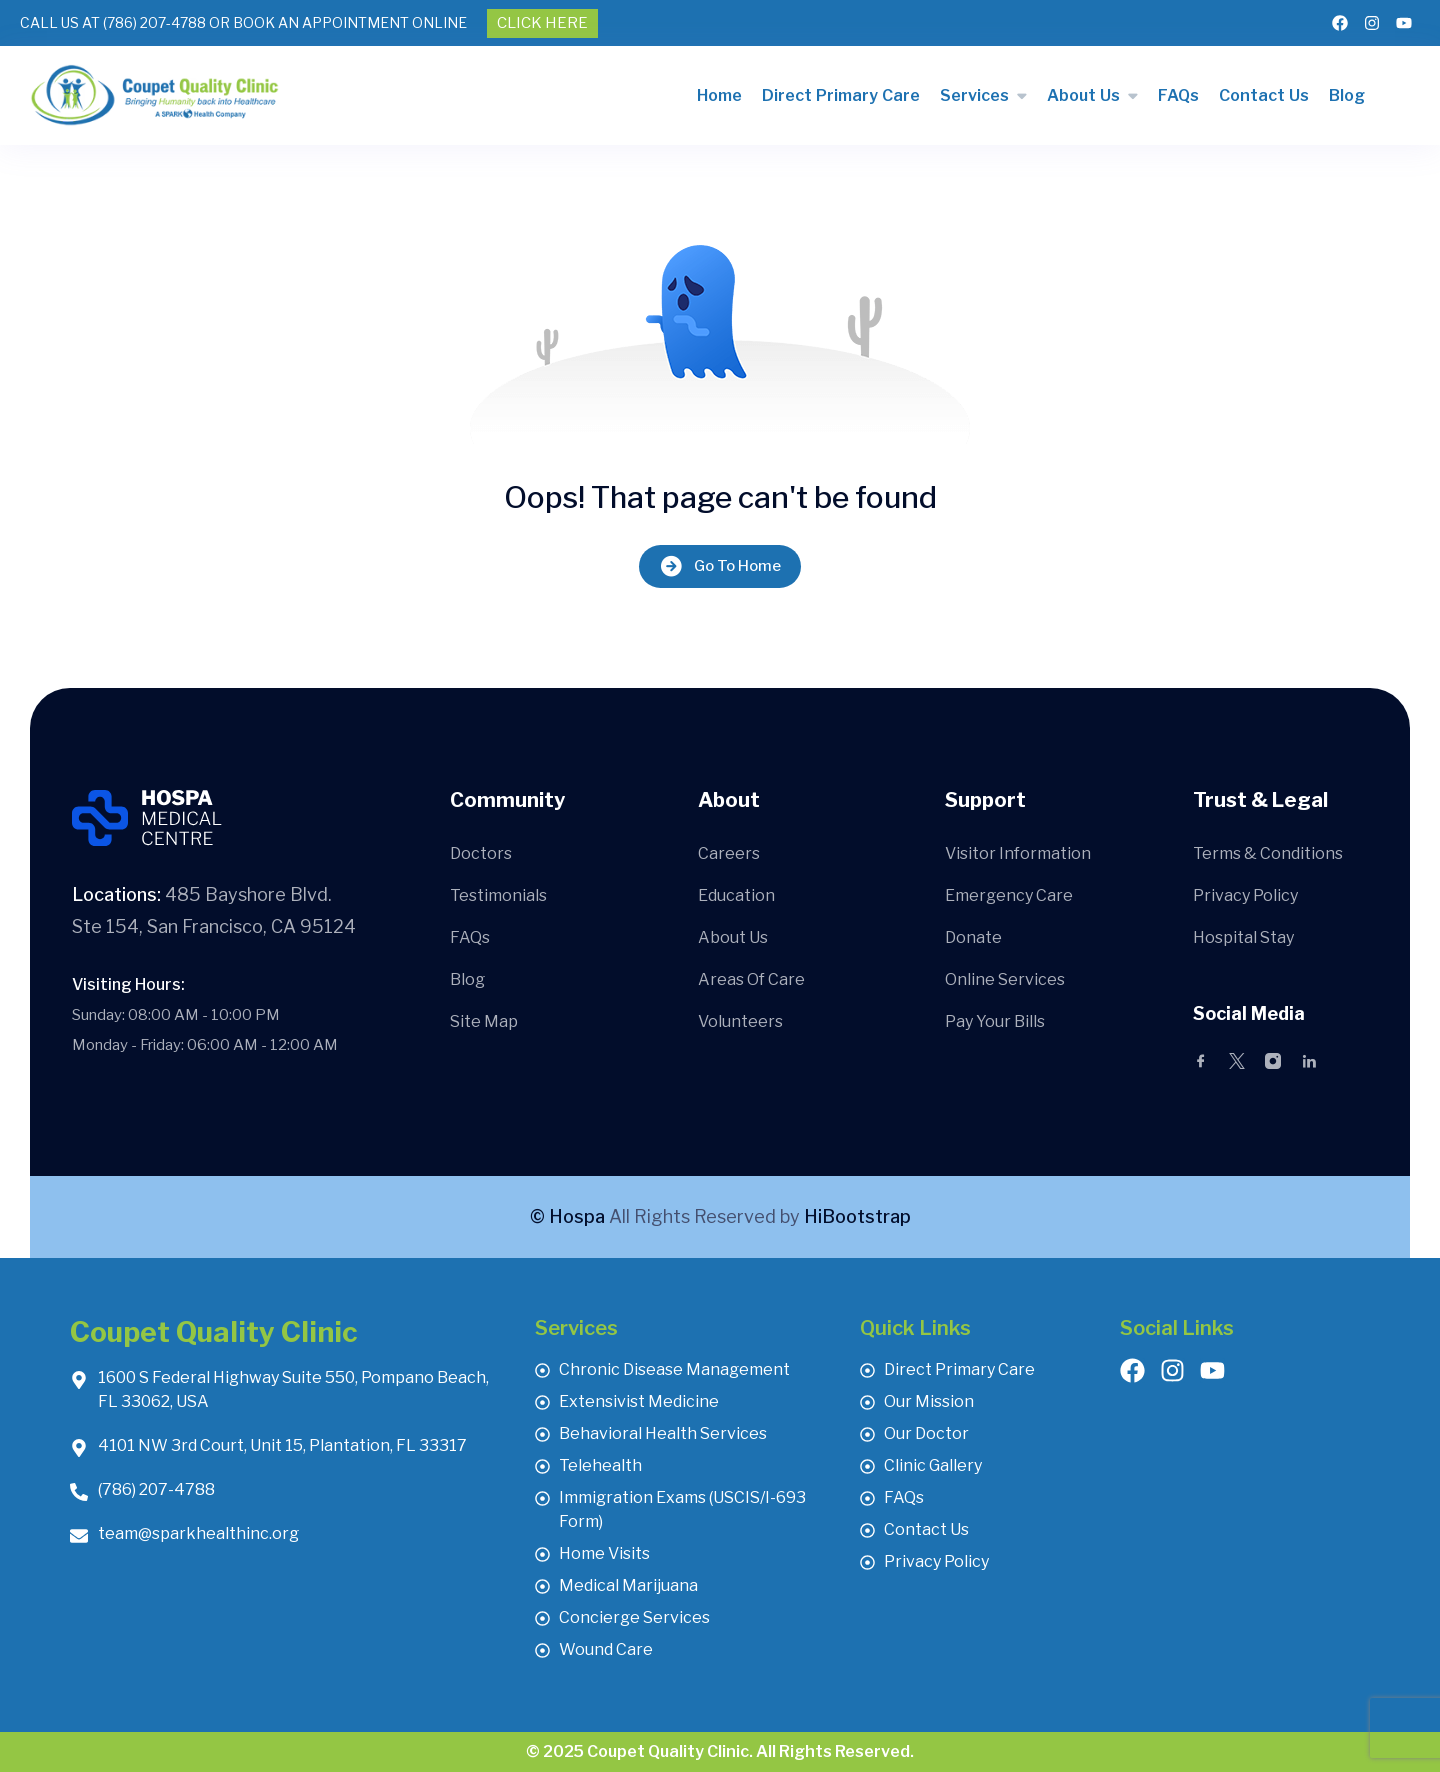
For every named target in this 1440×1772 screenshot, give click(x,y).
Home (719, 95)
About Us (1083, 95)
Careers (729, 853)
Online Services (1005, 979)
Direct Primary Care (841, 95)
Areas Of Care (751, 979)
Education (736, 895)
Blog (1347, 95)
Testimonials (498, 895)
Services (974, 95)
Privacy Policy (1245, 895)
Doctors (481, 853)
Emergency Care (1009, 895)
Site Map (484, 1021)
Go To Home (720, 566)
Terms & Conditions (1268, 853)
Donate (973, 937)
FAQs (1178, 95)
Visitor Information (1018, 853)
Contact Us (1264, 95)
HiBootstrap (857, 1216)
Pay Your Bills (995, 1021)
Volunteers (740, 1021)
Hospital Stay (1243, 937)
